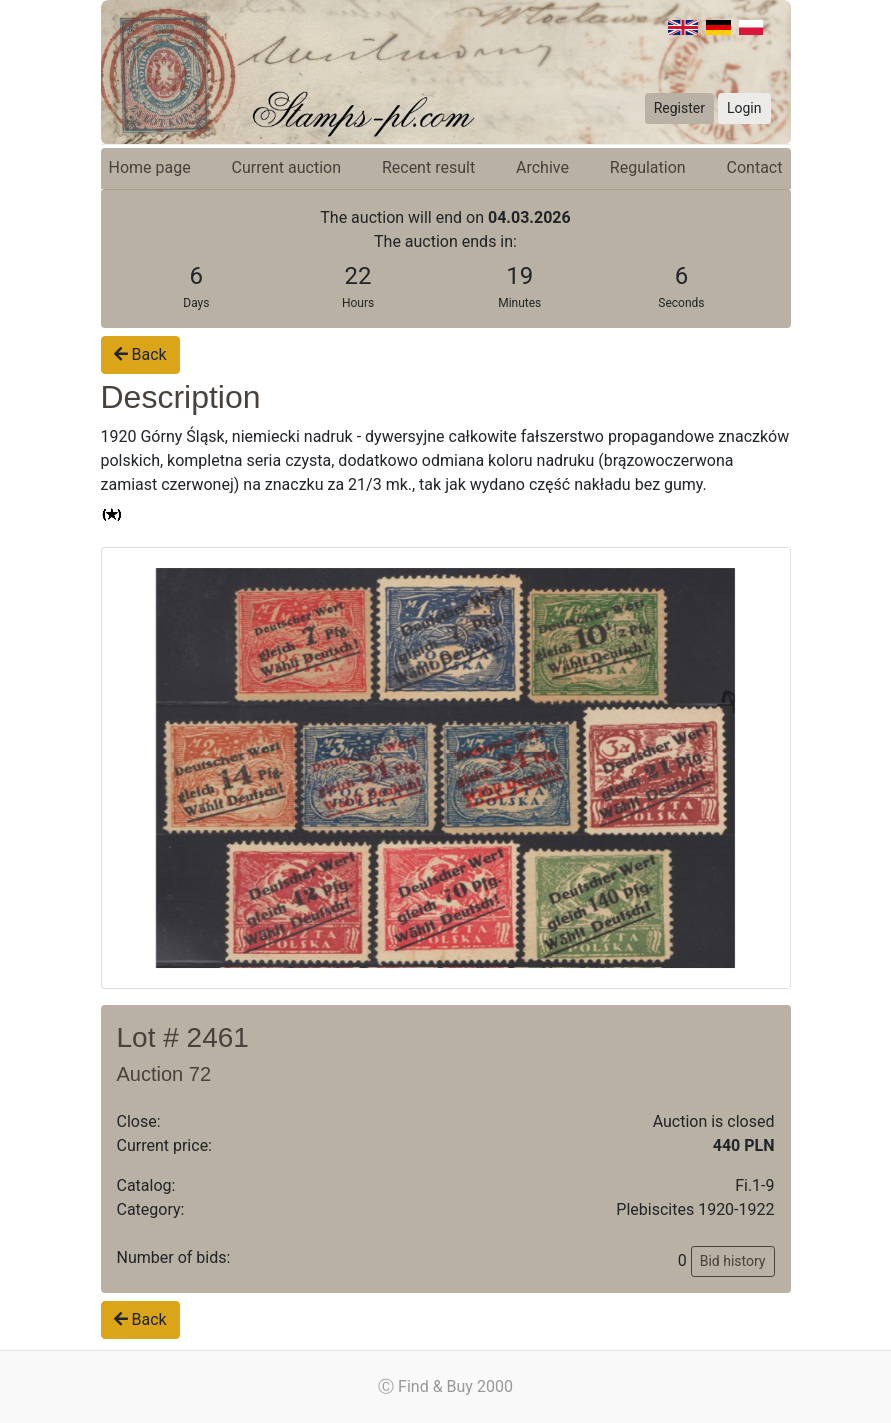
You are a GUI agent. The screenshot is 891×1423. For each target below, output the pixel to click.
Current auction (286, 167)
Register (679, 108)
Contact (755, 167)
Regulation (648, 167)
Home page (150, 167)
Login (744, 108)
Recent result (428, 167)
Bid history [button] (733, 1261)
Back (140, 354)
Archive (542, 167)
